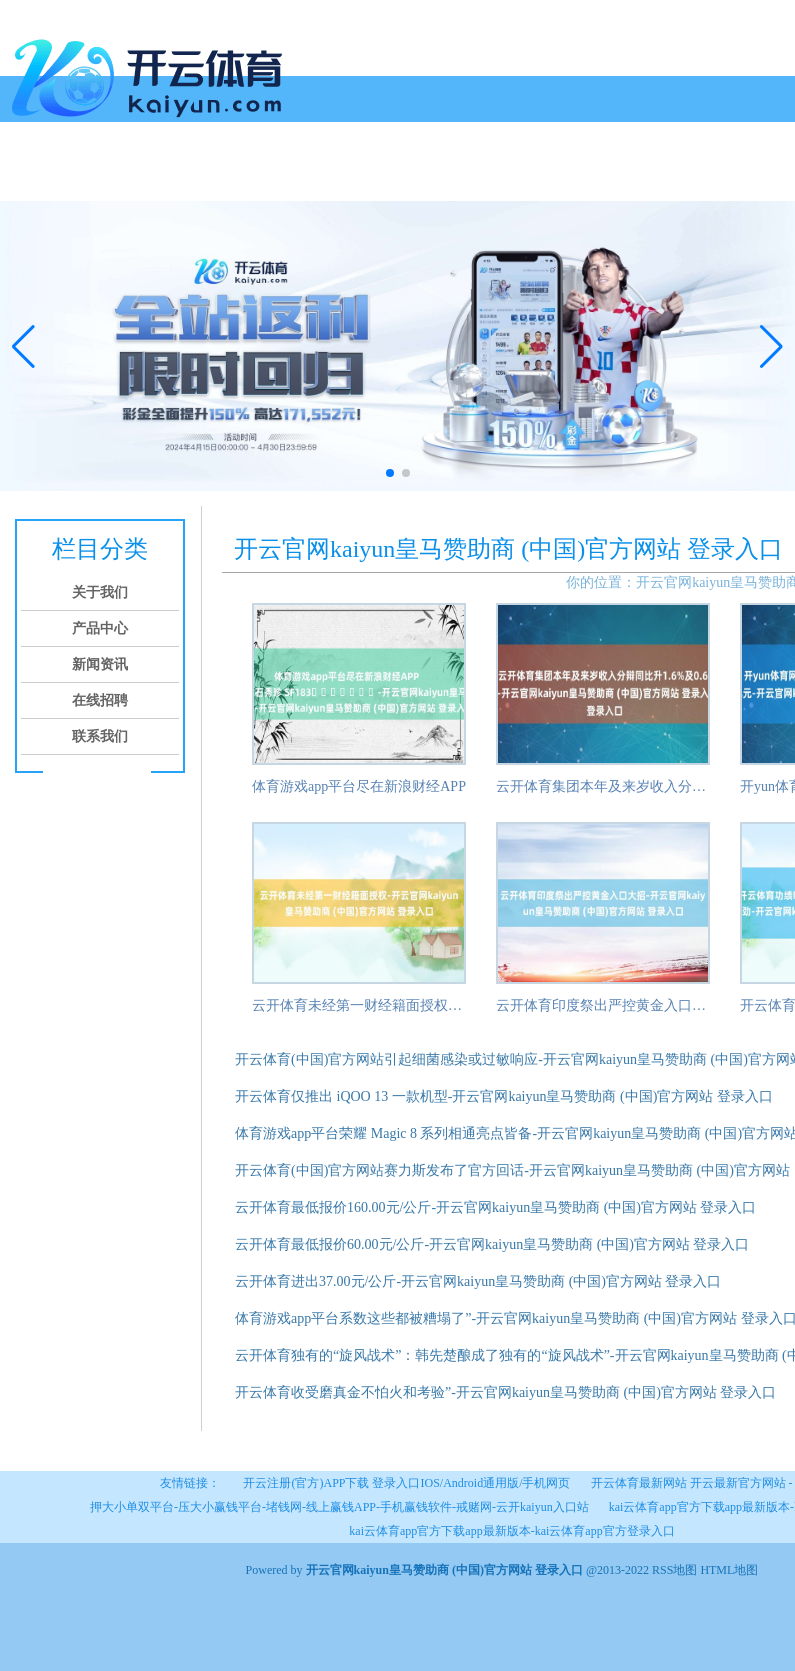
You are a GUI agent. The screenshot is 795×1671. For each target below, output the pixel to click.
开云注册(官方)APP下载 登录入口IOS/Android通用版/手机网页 (406, 1483)
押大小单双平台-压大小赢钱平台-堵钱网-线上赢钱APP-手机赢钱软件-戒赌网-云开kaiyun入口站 (339, 1507)
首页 (22, 177)
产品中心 (158, 177)
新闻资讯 (234, 177)
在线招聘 (310, 177)
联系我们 (386, 177)
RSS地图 (674, 1570)
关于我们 (82, 177)
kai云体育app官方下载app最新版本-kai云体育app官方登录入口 (511, 1531)
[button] (771, 346)
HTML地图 (729, 1570)
